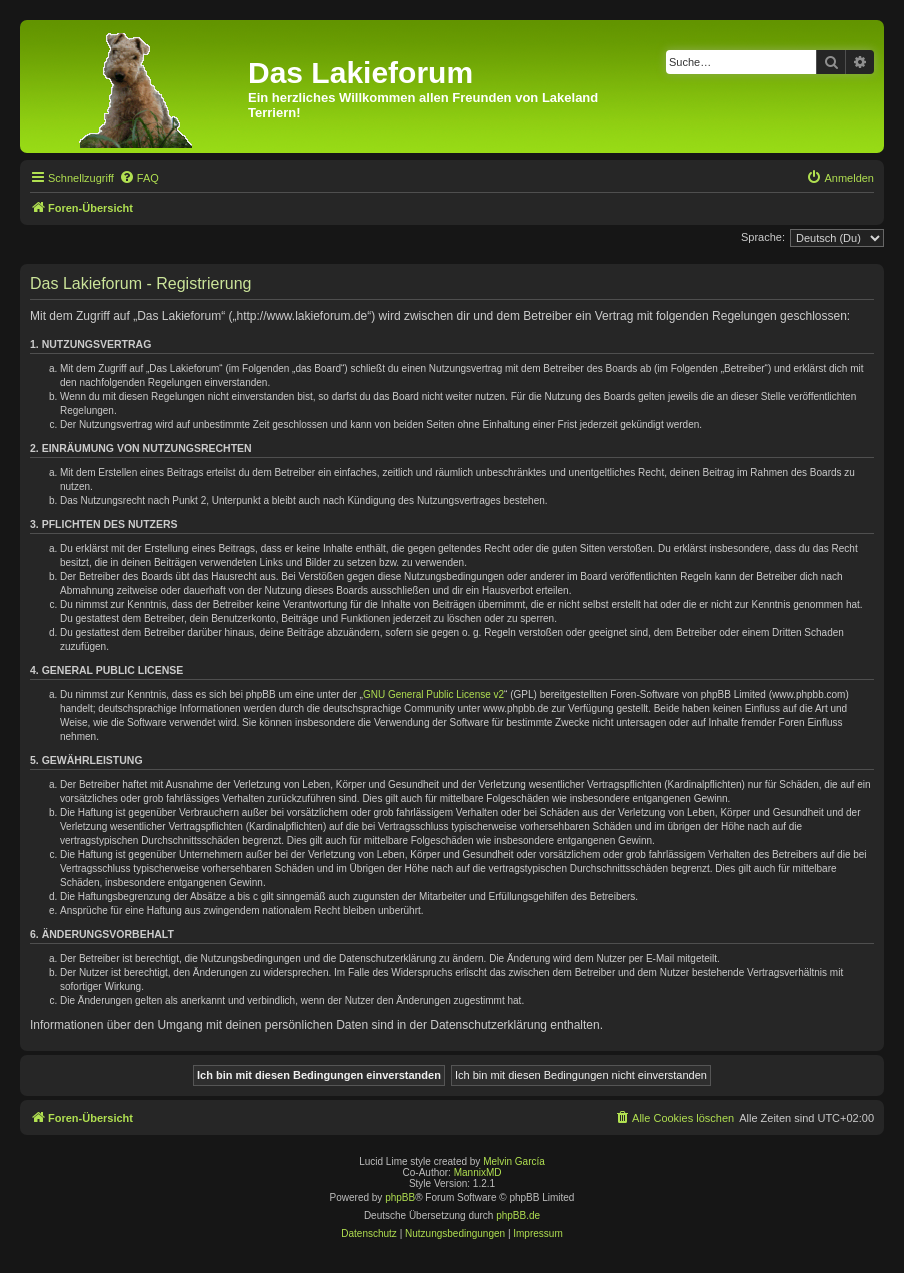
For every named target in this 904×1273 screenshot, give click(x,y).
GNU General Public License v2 (433, 694)
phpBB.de (518, 1215)
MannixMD (478, 1172)
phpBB (400, 1197)
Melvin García (514, 1161)
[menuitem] (139, 178)
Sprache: (763, 237)
